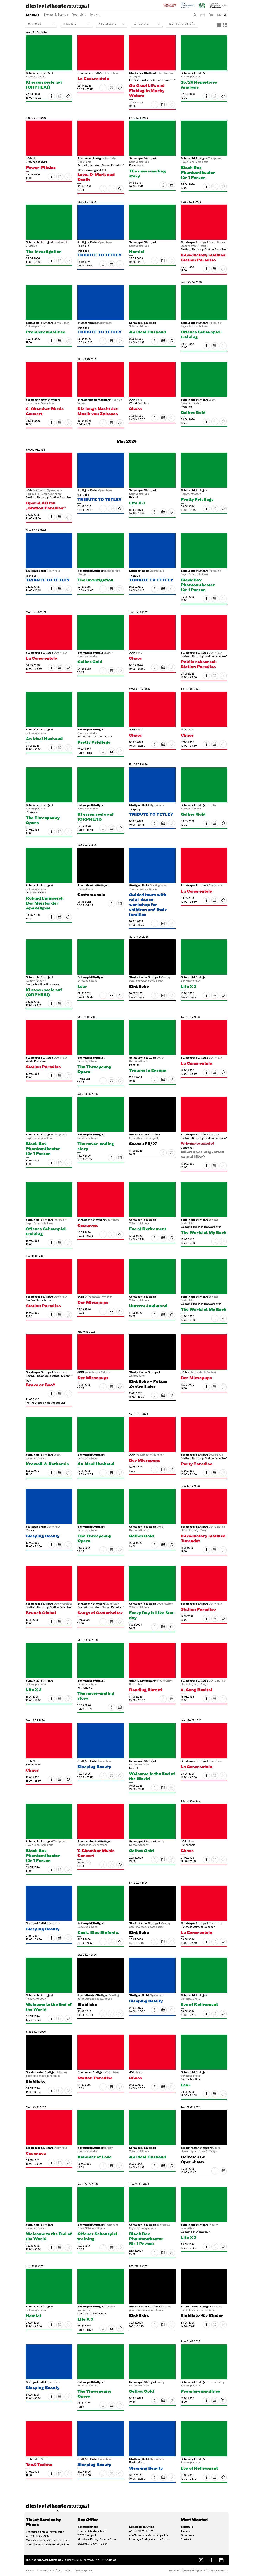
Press (29, 2570)
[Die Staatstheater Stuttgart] (57, 6)
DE (219, 15)
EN (225, 15)
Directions (187, 2535)
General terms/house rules (54, 2570)
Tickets (68, 96)
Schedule (32, 15)
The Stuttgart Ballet (187, 5)
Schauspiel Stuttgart (202, 5)
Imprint (95, 15)
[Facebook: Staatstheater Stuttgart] (211, 2560)
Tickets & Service (56, 15)
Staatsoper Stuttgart (170, 5)
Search (194, 15)
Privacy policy (84, 2570)
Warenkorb (211, 15)
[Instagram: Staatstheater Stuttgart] (201, 2560)
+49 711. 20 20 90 (39, 2536)
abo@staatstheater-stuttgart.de (149, 2535)
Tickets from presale (223, 2400)
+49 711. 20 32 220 (143, 2531)
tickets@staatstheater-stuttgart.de (47, 2544)
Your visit (79, 15)
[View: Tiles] (219, 25)
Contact (202, 15)
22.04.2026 (34, 24)
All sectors (70, 24)
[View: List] (225, 25)
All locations (141, 24)
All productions (107, 24)
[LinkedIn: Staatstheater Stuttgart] (221, 2560)
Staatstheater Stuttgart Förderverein (218, 5)
